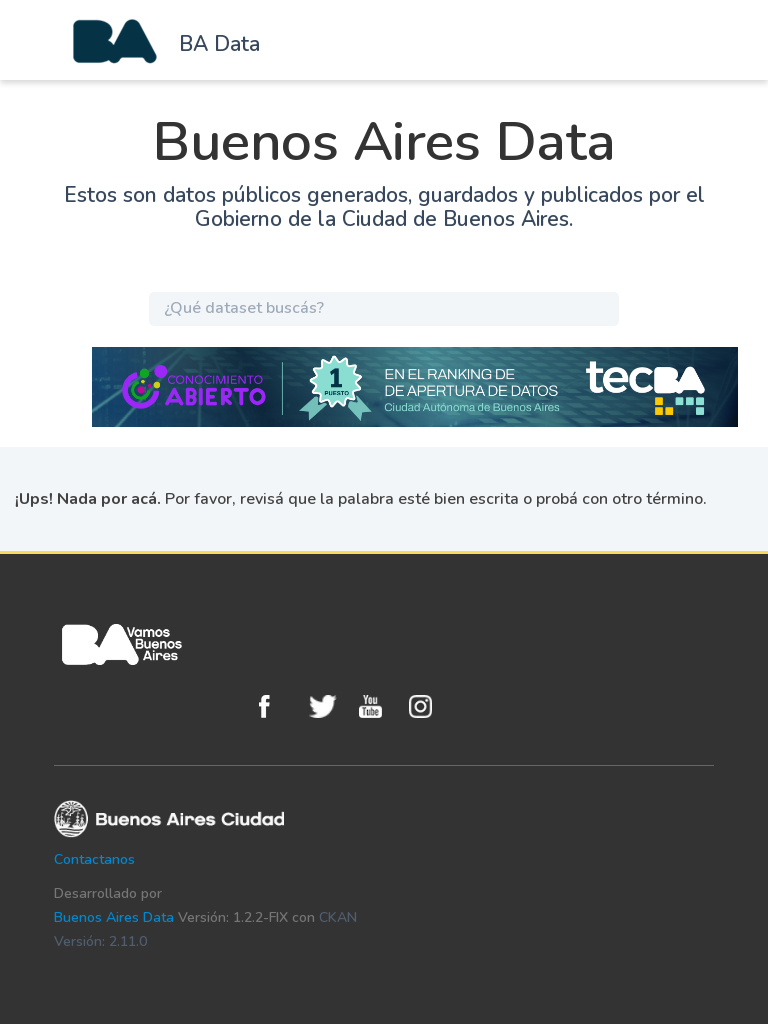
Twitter (329, 706)
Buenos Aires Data (114, 917)
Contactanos (94, 859)
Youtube (379, 706)
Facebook (279, 706)
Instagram (429, 706)
